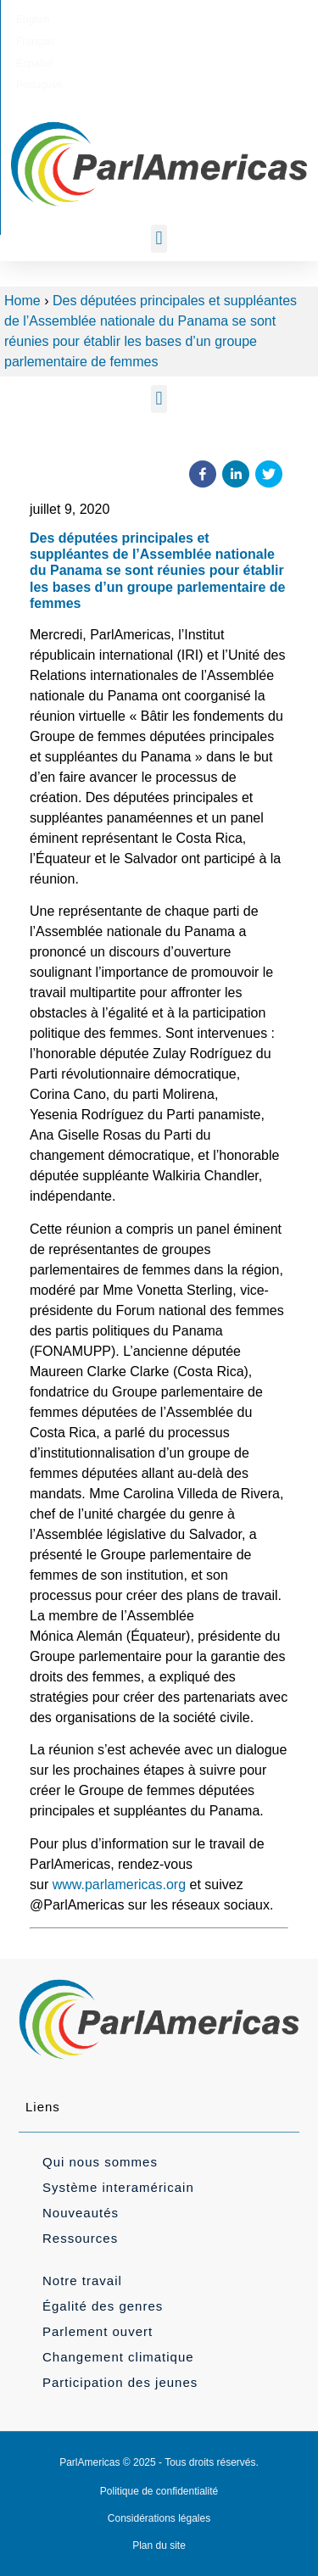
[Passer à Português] (239, 19)
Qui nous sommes (100, 2162)
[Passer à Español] (180, 19)
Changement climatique (118, 2357)
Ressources (80, 2238)
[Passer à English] (72, 19)
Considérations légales (159, 2518)
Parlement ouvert (97, 2331)
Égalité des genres (102, 2306)
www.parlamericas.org (119, 1884)
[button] (159, 239)
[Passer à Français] (125, 19)
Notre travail (82, 2280)
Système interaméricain (118, 2187)
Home (22, 300)
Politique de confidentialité (159, 2491)
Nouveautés (80, 2212)
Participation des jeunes (120, 2382)
